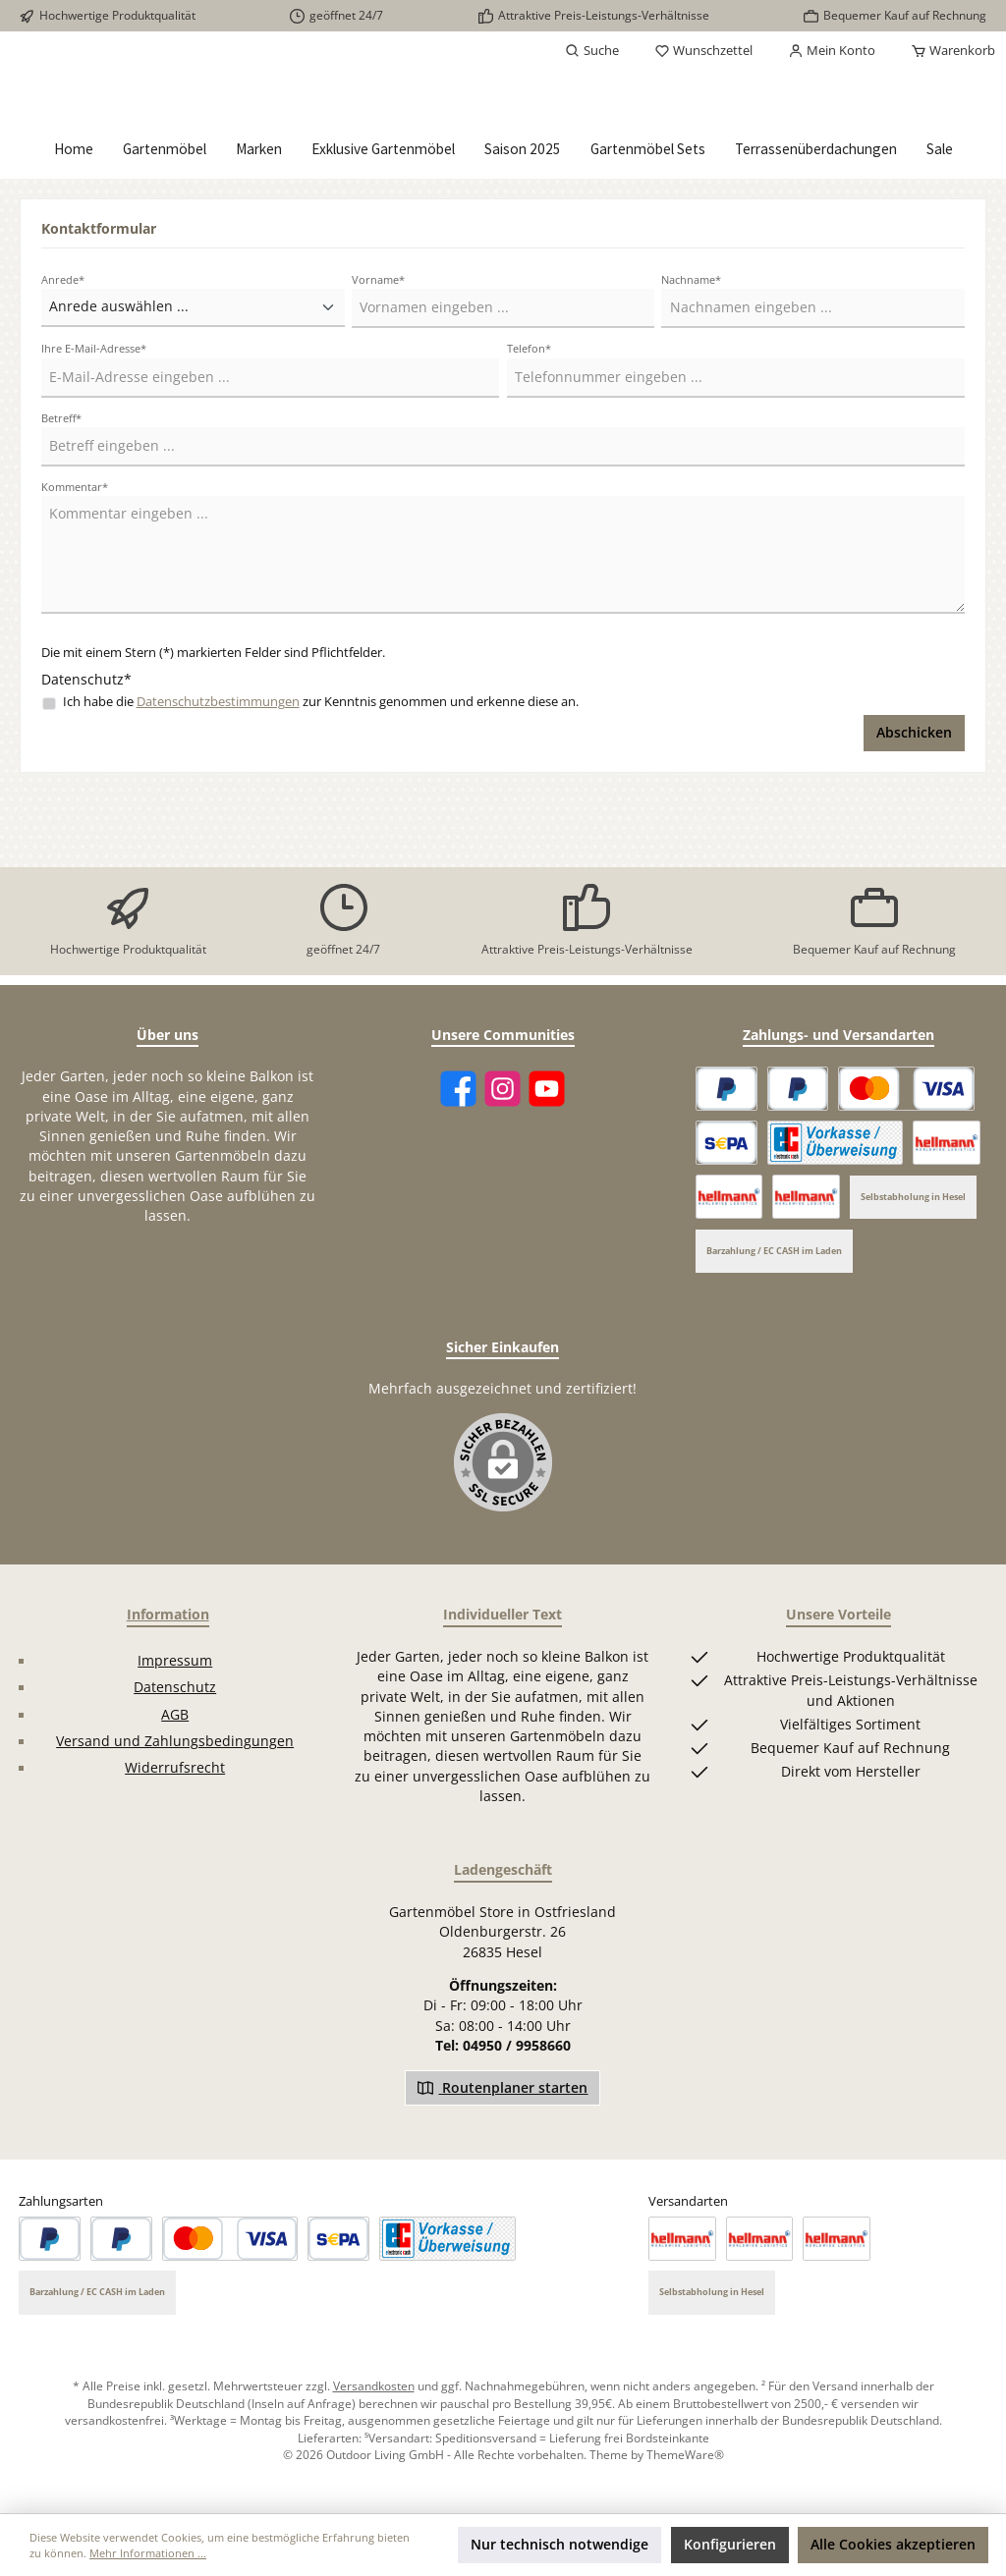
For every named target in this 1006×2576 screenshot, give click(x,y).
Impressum (175, 1661)
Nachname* (691, 355)
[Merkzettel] (703, 51)
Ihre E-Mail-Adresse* (93, 423)
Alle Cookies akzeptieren (893, 2544)
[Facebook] (458, 1090)
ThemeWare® (685, 2455)
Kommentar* (74, 561)
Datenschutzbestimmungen (218, 777)
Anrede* (62, 355)
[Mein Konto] (831, 51)
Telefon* (529, 423)
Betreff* (61, 492)
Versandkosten (374, 2386)
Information (168, 1615)
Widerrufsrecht (175, 1769)
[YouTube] (547, 1090)
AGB (175, 1715)
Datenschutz (175, 1687)
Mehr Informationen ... (147, 2553)
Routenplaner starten (502, 2087)
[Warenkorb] (947, 51)
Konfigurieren (730, 2544)
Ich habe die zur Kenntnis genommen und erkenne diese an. (321, 777)
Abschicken (914, 808)
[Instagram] (502, 1090)
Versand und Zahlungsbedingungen (175, 1741)
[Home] (73, 224)
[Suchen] (592, 51)
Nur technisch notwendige (559, 2544)
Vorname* (378, 355)
